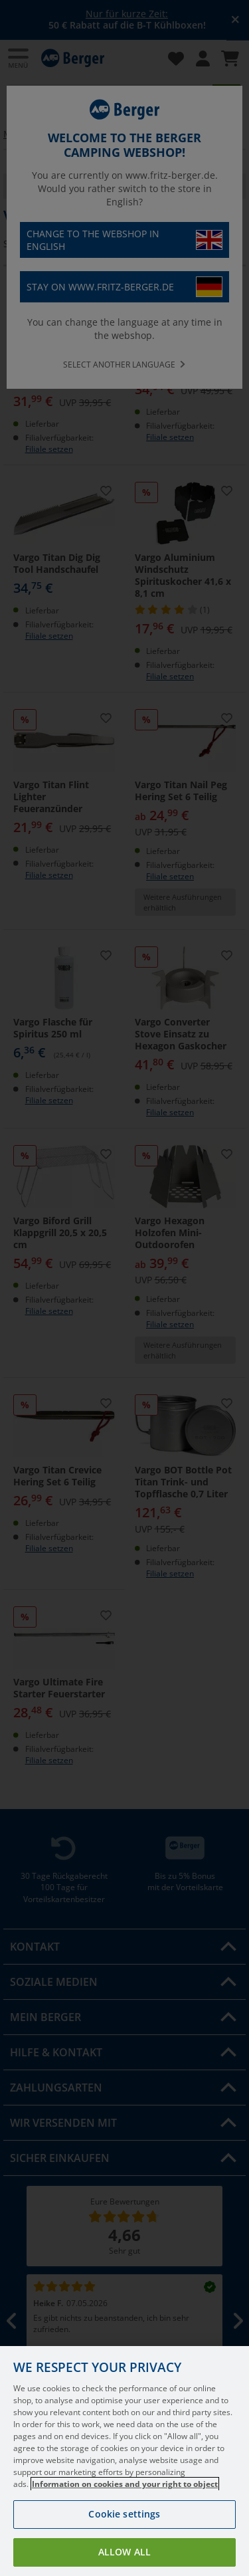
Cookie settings (124, 2533)
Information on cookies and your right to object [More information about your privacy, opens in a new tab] (125, 2504)
